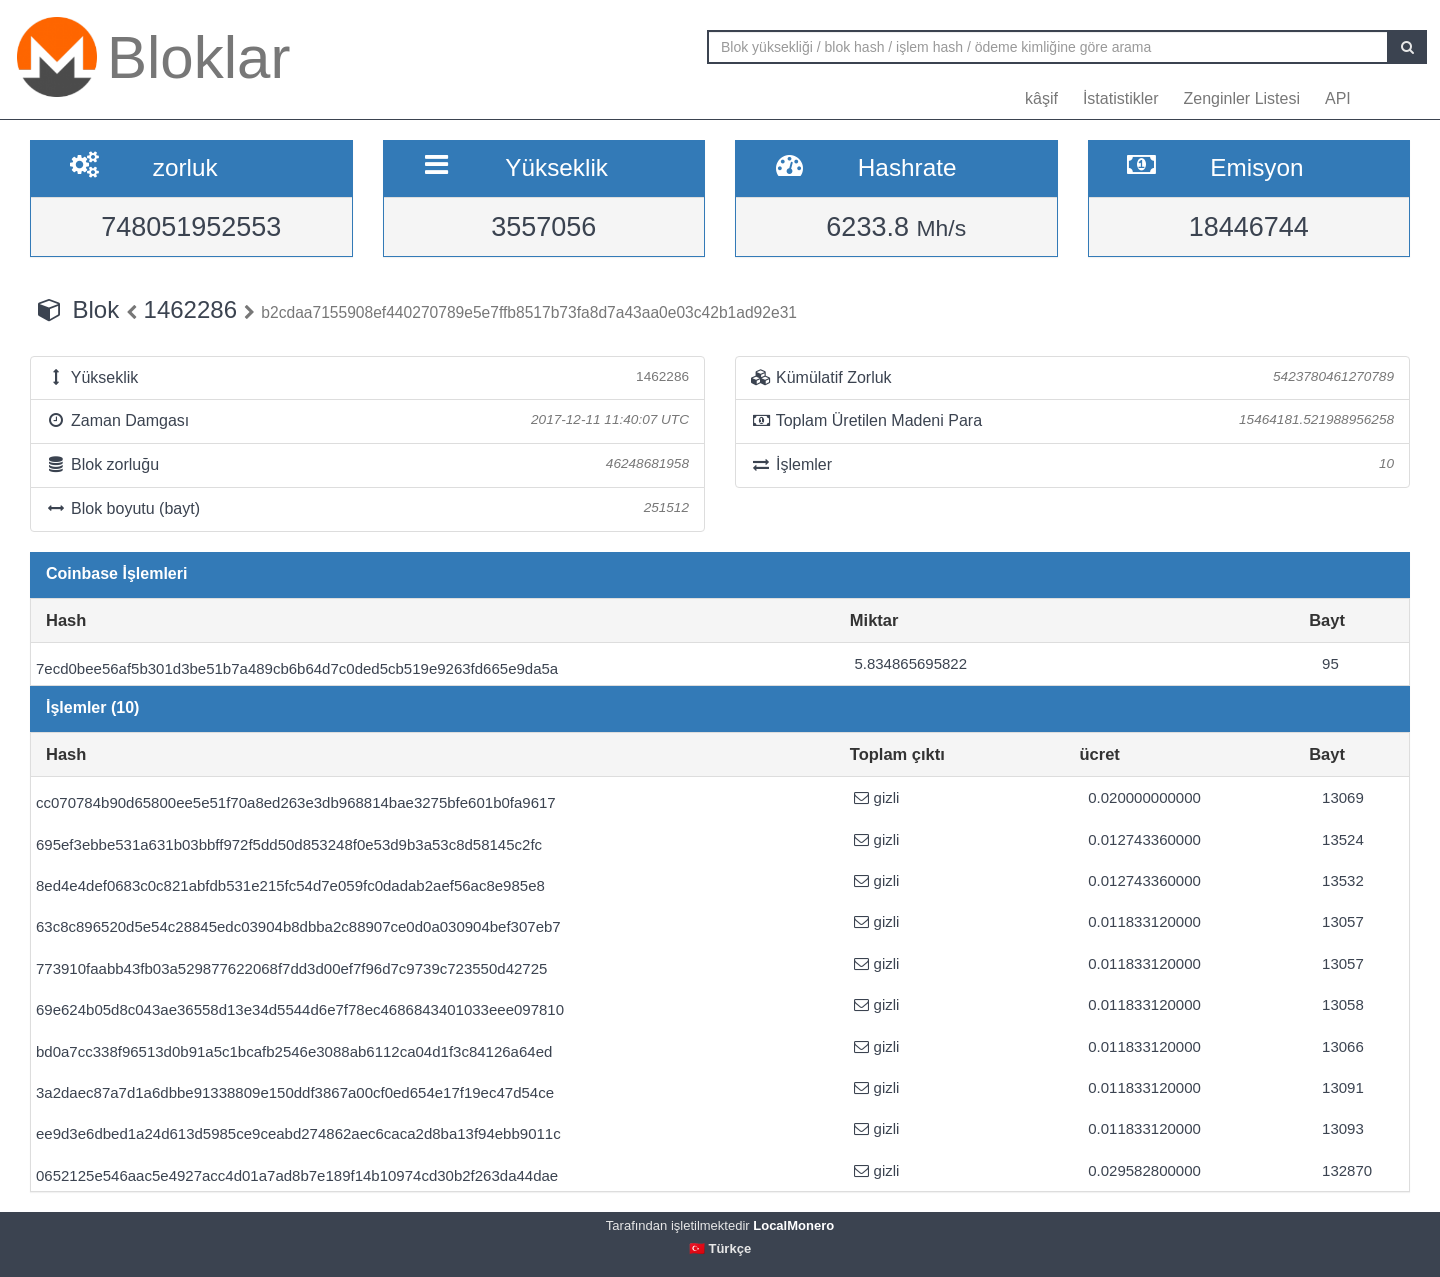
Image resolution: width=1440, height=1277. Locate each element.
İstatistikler (1121, 98)
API (1338, 98)
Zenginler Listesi (1241, 98)
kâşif (1041, 98)
